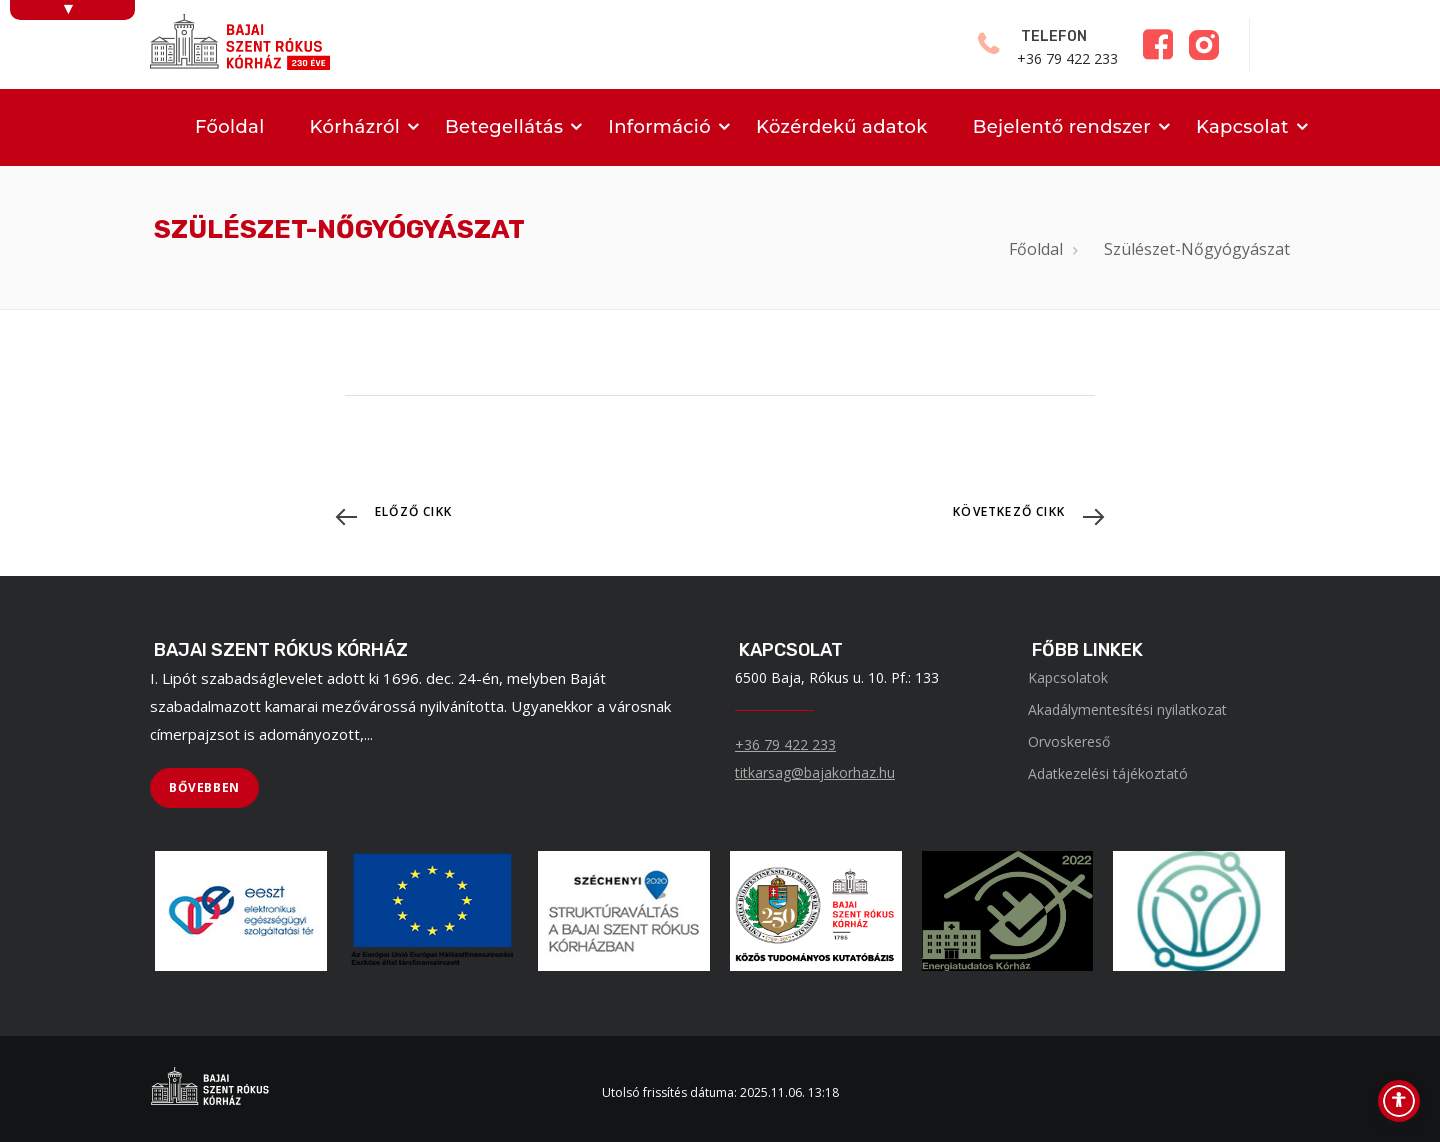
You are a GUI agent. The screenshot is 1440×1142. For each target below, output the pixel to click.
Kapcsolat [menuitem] (1242, 127)
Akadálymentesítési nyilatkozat (1127, 709)
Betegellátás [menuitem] (504, 127)
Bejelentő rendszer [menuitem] (1062, 127)
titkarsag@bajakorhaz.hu (815, 772)
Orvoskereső (1069, 741)
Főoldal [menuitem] (230, 127)
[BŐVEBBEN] (204, 788)
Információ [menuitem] (659, 127)
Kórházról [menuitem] (355, 127)
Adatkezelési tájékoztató (1108, 773)
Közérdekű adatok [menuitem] (842, 127)
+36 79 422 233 (785, 744)
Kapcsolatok (1068, 677)
